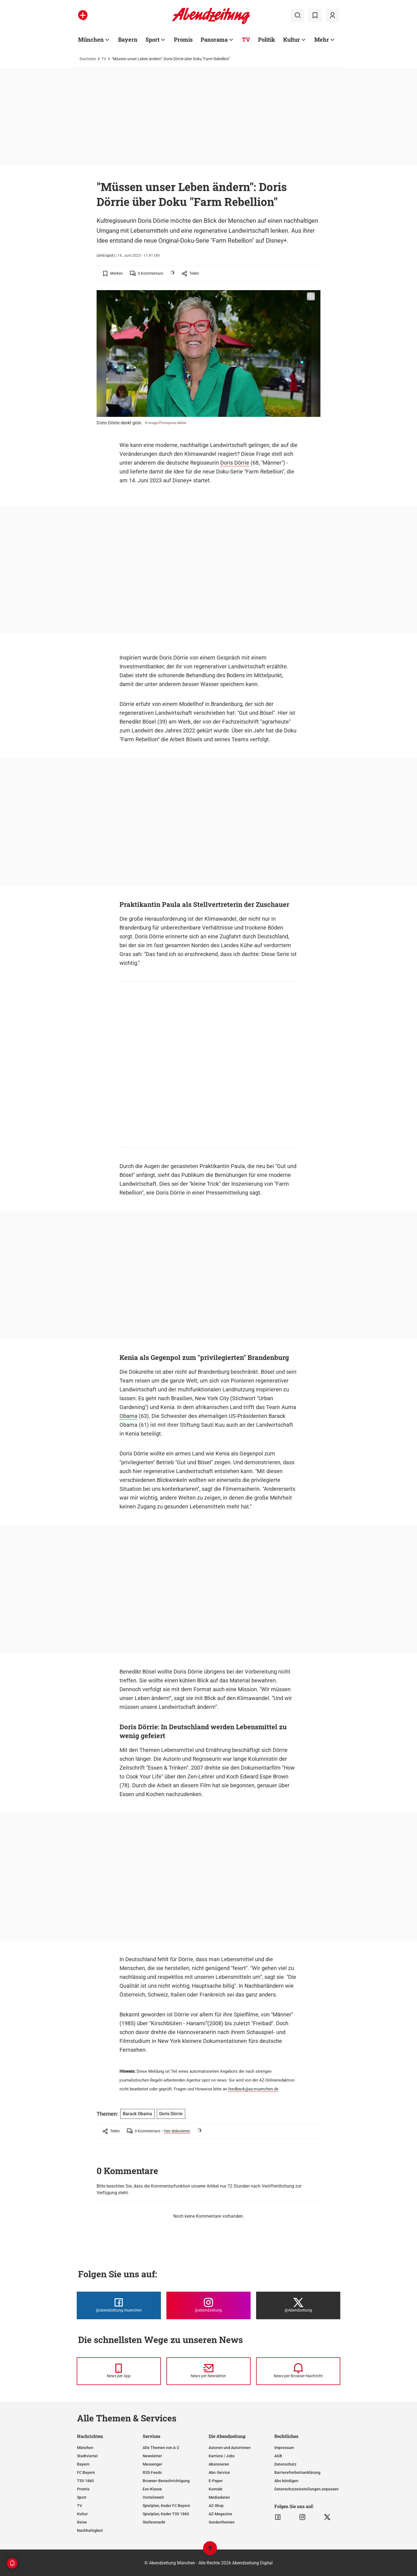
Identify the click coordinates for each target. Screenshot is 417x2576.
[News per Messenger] (119, 2371)
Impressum (284, 2447)
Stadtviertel (87, 2456)
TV (104, 59)
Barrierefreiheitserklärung (297, 2472)
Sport (81, 2497)
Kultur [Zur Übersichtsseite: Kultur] (291, 39)
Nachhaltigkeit (90, 2530)
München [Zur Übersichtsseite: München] (91, 39)
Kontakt (215, 2489)
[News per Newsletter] (208, 2371)
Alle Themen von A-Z (161, 2447)
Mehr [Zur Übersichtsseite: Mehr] (321, 39)
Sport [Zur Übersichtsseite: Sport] (152, 39)
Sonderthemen (222, 2522)
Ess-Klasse (152, 2489)
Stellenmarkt (154, 2522)
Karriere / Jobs (222, 2456)
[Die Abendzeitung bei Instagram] (208, 2305)
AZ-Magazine (220, 2514)
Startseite (87, 59)
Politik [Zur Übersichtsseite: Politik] (266, 39)
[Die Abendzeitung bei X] (298, 2305)
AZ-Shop (216, 2505)
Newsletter (152, 2456)
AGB (278, 2456)
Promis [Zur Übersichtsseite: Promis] (183, 39)
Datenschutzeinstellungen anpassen (306, 2489)
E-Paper (216, 2481)
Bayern (83, 2464)
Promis (83, 2489)
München (85, 2447)
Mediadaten (219, 2497)
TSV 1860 (85, 2481)
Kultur (82, 2514)
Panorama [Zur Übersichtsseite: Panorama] (214, 39)
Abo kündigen (286, 2481)
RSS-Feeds (152, 2472)
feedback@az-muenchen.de (253, 2089)
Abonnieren (219, 2464)
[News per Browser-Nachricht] (298, 2371)
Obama (128, 1416)
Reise (82, 2522)
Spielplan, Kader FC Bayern (166, 2505)
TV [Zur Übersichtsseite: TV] (246, 39)
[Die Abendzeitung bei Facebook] (119, 2305)
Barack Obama (137, 2113)
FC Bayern (86, 2472)
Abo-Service (219, 2472)
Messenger (152, 2464)
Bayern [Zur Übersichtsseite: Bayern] (127, 39)
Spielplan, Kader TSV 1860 (166, 2514)
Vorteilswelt (153, 2497)
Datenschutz (285, 2464)
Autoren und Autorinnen (230, 2447)
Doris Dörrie (234, 462)
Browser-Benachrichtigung (166, 2481)
